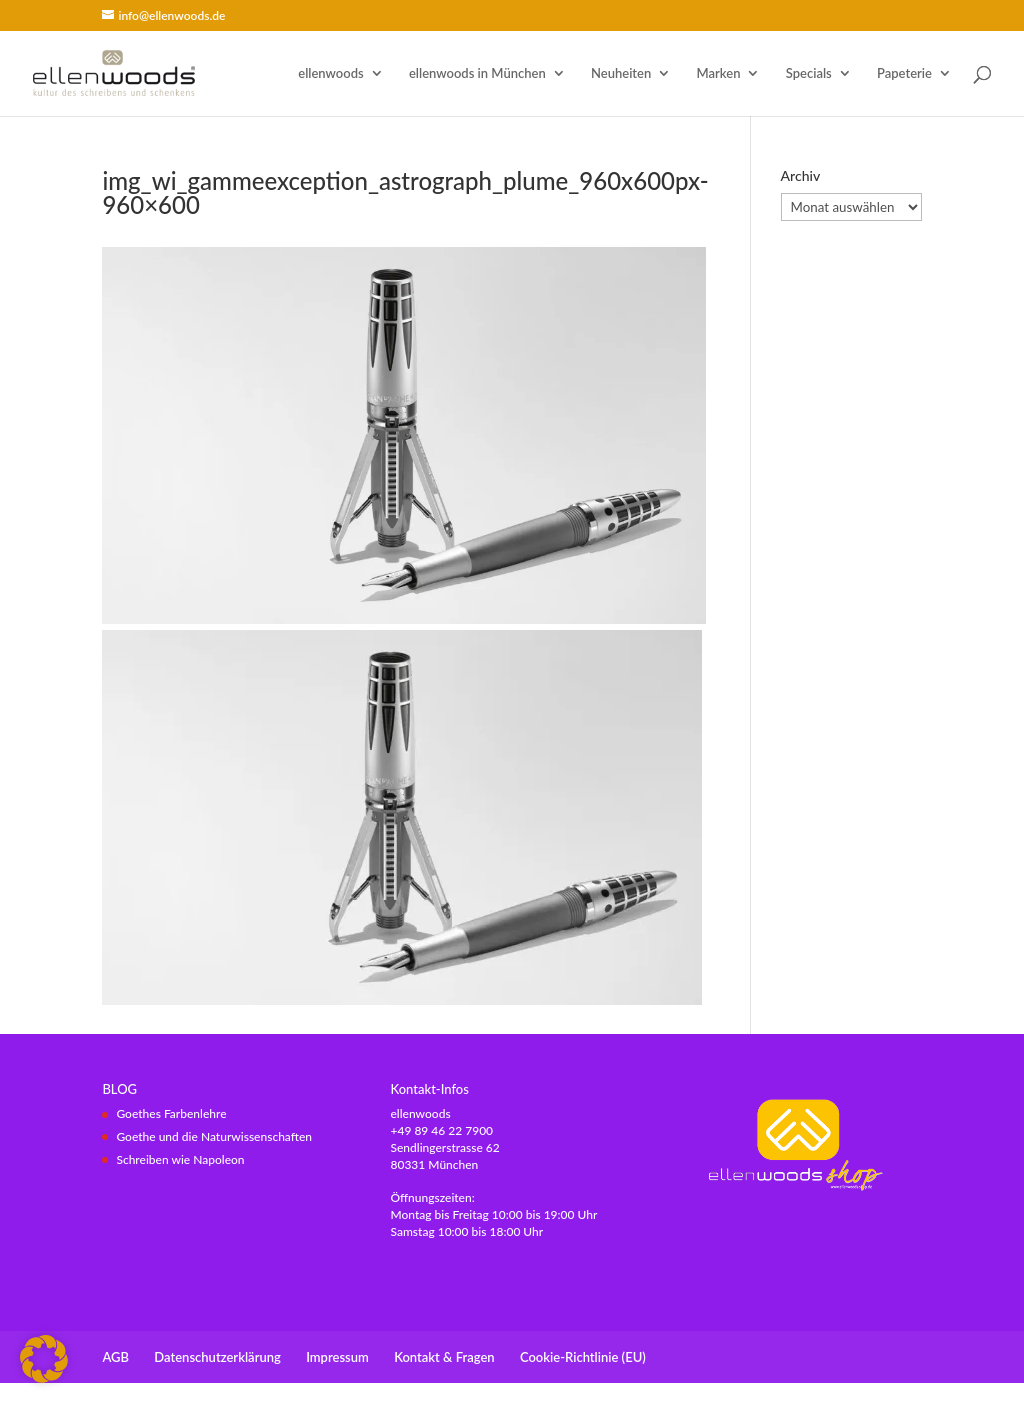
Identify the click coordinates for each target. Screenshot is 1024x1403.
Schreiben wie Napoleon (180, 1159)
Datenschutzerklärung (217, 1357)
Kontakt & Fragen (444, 1357)
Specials (809, 73)
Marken (719, 73)
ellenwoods (330, 73)
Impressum (337, 1357)
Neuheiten (621, 73)
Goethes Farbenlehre (171, 1113)
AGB (115, 1357)
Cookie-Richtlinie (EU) (583, 1357)
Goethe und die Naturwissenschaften (214, 1136)
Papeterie (904, 73)
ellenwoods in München (477, 73)
